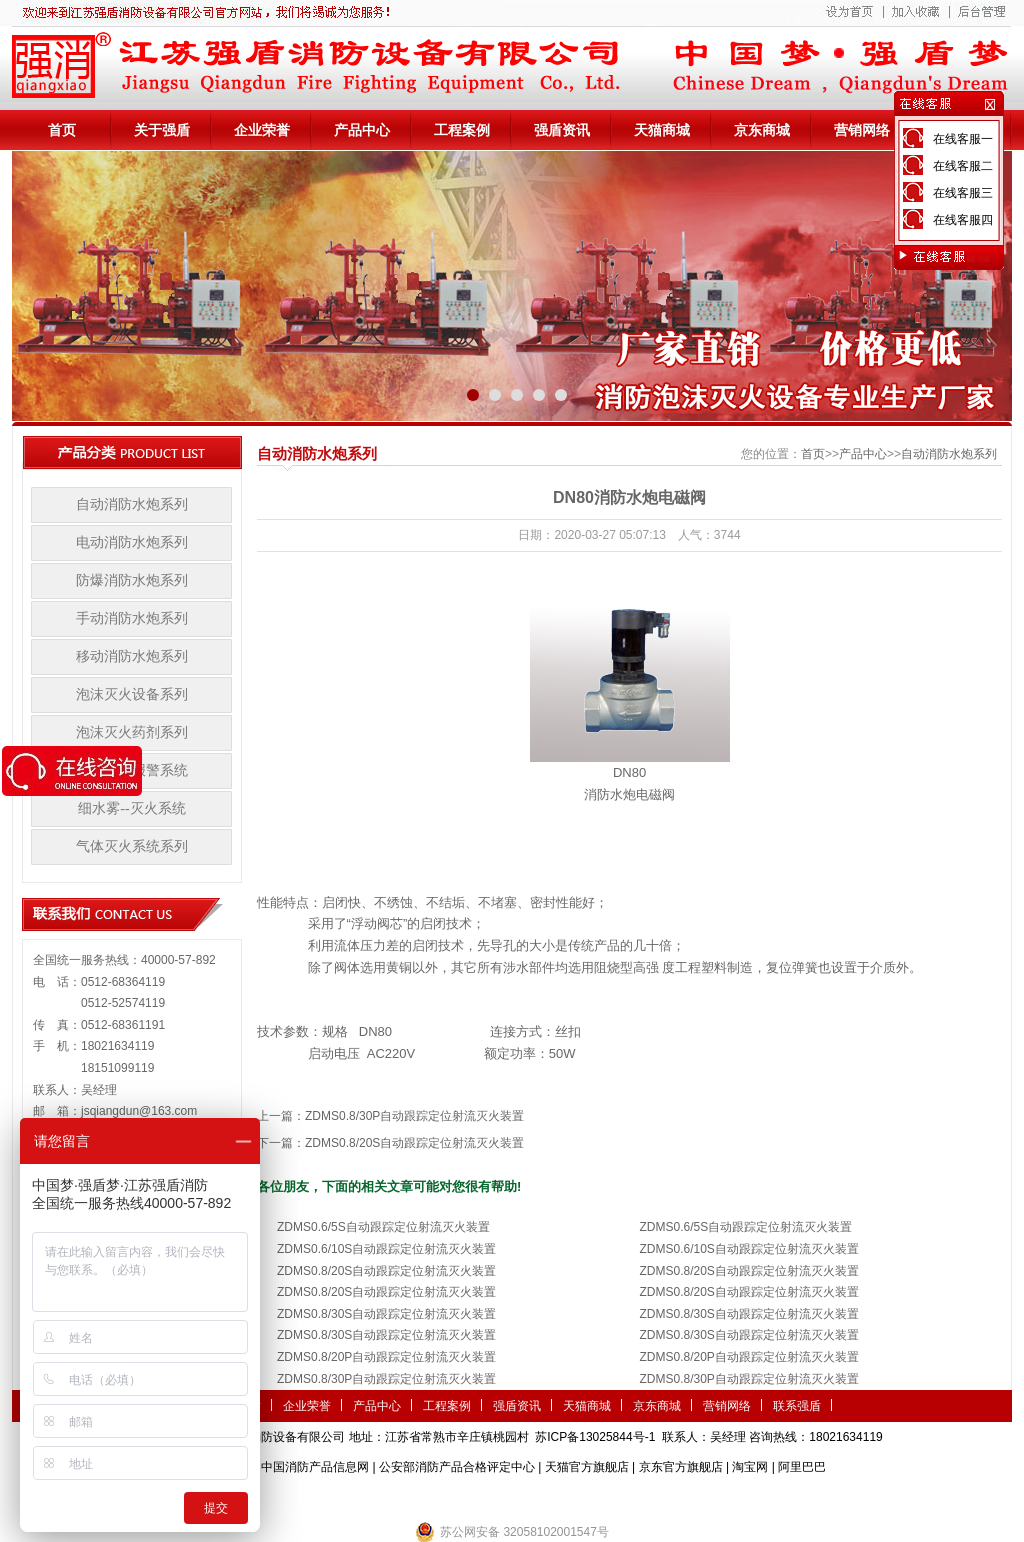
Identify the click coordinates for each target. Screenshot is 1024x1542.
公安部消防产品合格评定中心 (457, 1467)
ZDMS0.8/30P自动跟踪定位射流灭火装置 (414, 1116)
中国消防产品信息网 (315, 1467)
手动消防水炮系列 (132, 618)
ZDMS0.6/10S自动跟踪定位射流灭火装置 (386, 1249)
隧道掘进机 (512, 1497)
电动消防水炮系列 (132, 542)
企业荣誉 (262, 130)
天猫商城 (662, 130)
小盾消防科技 (717, 1497)
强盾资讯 (562, 130)
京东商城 (762, 130)
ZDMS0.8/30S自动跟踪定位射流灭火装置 (386, 1314)
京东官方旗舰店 (681, 1467)
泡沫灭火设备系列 (132, 694)
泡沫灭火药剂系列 (132, 732)
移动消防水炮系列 (132, 656)
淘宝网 (750, 1467)
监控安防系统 (638, 1497)
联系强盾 (797, 1406)
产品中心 (362, 130)
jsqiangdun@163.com (139, 1111)
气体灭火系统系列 (132, 846)
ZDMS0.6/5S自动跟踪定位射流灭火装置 (383, 1227)
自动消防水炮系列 (132, 504)
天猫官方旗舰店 (587, 1467)
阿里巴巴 (802, 1467)
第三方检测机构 (367, 1497)
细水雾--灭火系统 (131, 808)
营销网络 (862, 130)
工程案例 (462, 130)
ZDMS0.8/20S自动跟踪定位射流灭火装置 (414, 1143)
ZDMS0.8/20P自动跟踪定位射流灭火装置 (386, 1357)
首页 (62, 130)
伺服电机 (572, 1497)
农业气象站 (445, 1497)
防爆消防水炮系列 (132, 580)
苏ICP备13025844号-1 (595, 1437)
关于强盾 (162, 130)
